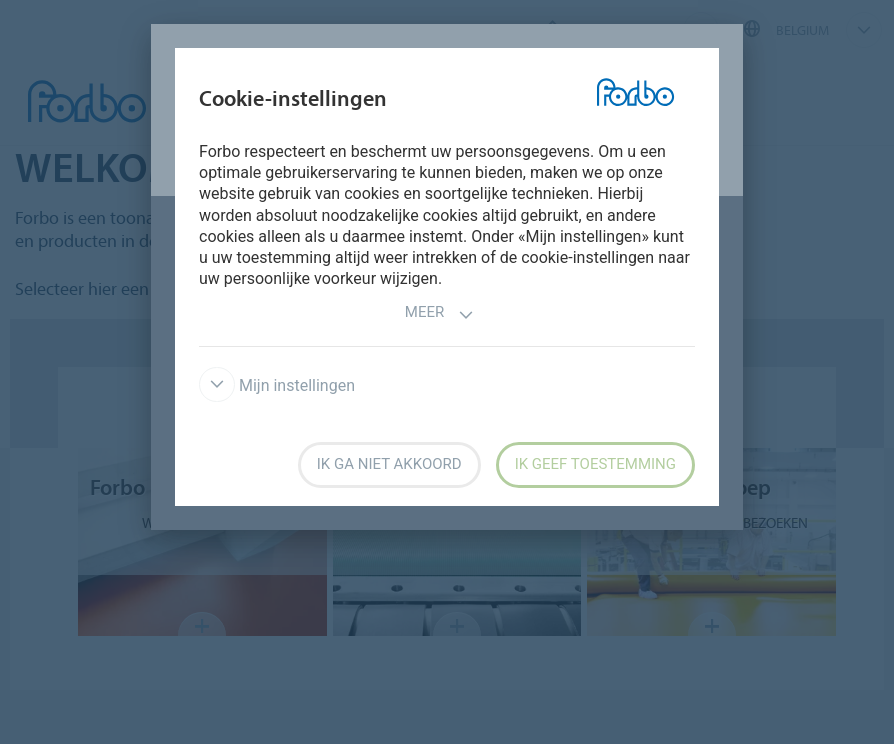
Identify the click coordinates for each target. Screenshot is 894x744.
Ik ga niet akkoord (389, 464)
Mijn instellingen (277, 385)
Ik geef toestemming (595, 464)
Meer (439, 314)
